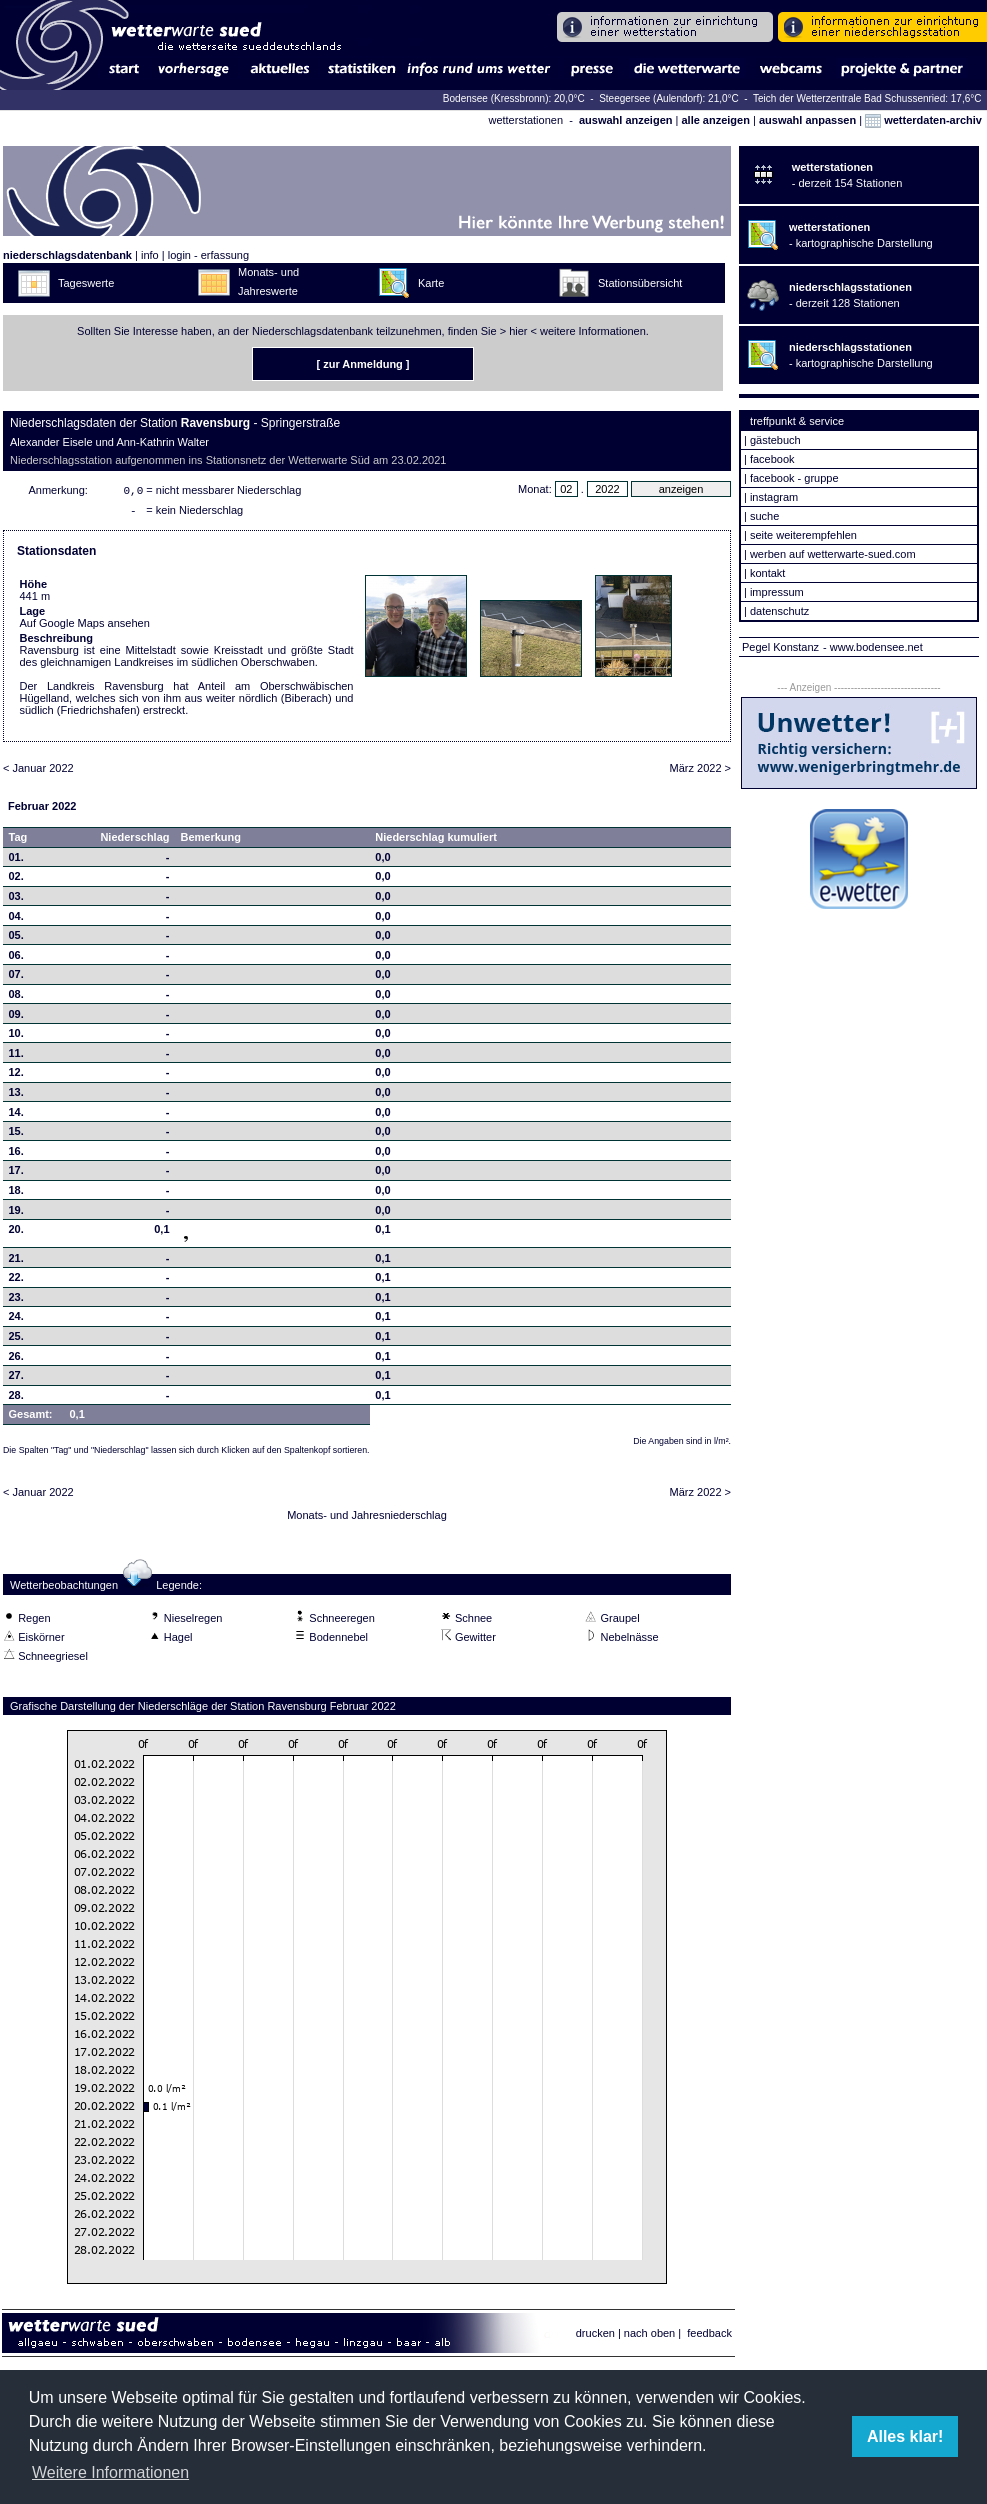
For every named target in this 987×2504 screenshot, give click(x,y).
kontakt (767, 573)
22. (16, 1281)
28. (16, 1399)
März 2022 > (700, 772)
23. (16, 1301)
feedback (709, 2337)
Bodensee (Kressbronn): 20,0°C (515, 98)
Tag (18, 841)
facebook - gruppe (794, 478)
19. (16, 1214)
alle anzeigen (715, 120)
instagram (774, 497)
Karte (431, 283)
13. (16, 1096)
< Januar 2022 (38, 772)
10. (16, 1037)
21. (16, 1262)
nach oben (649, 2337)
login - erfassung (208, 255)
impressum (777, 592)
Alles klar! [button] (905, 2436)
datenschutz (779, 611)
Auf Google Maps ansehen (85, 627)
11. (16, 1057)
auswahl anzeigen (626, 120)
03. (16, 900)
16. (16, 1155)
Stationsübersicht (640, 283)
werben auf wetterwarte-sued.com (833, 554)
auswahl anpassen (807, 120)
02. (16, 880)
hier (518, 331)
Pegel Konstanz (780, 647)
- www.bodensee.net (873, 647)
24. (16, 1320)
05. (16, 939)
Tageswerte (86, 283)
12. (16, 1076)
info (150, 255)
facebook (772, 459)
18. (16, 1194)
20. (16, 1233)
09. (16, 1018)
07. (16, 978)
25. (16, 1340)
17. (16, 1174)
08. (16, 998)
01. (16, 861)
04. (16, 920)
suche (764, 516)
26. (16, 1360)
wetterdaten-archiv (923, 120)
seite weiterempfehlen (803, 535)
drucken (595, 2337)
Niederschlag (134, 841)
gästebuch (775, 440)
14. (16, 1116)
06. (16, 959)
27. (16, 1379)
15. (16, 1135)
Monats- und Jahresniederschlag (367, 1519)
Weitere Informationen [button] (110, 2472)
